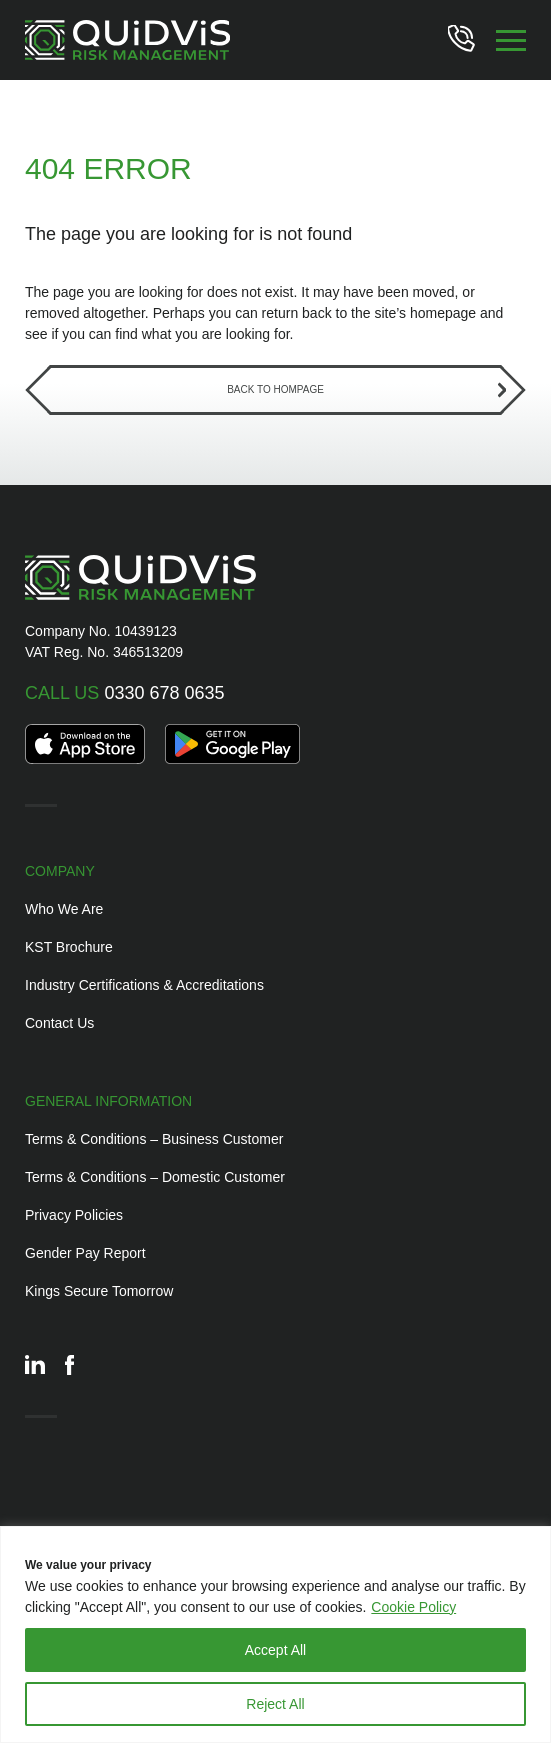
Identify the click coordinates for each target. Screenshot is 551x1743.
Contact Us (59, 1023)
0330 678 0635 (125, 693)
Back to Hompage (275, 390)
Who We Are (64, 909)
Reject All (275, 1704)
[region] (275, 1634)
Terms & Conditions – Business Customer (154, 1139)
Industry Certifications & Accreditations (144, 985)
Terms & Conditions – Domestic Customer (155, 1177)
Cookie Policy (413, 1607)
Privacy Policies (74, 1215)
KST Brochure (69, 947)
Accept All (275, 1650)
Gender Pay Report (85, 1253)
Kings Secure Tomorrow (99, 1291)
